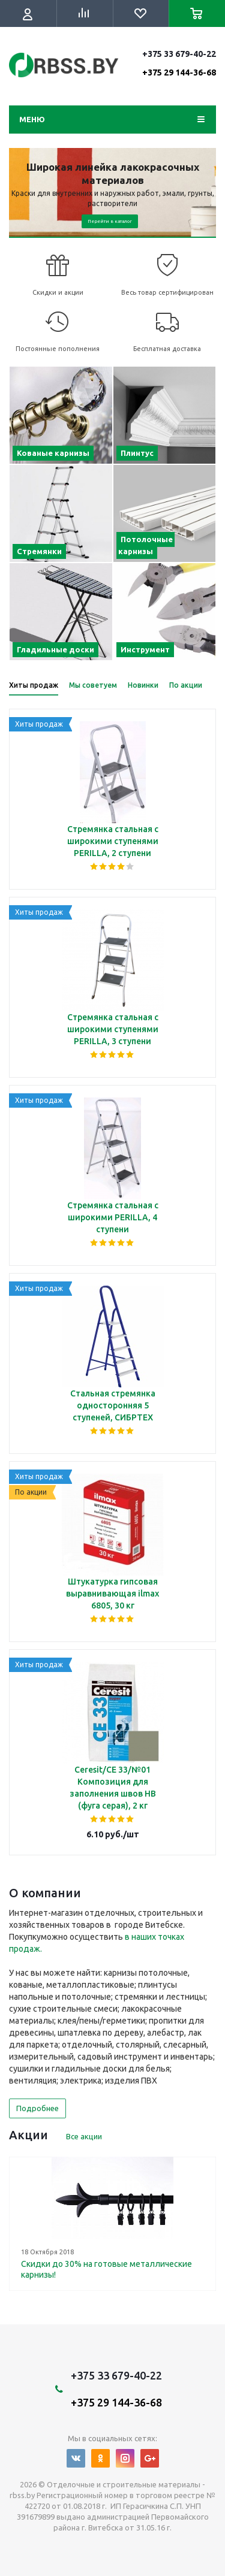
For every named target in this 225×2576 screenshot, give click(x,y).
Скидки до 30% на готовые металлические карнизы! (106, 2269)
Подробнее (37, 2108)
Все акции (84, 2136)
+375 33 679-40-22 (179, 63)
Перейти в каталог (110, 221)
